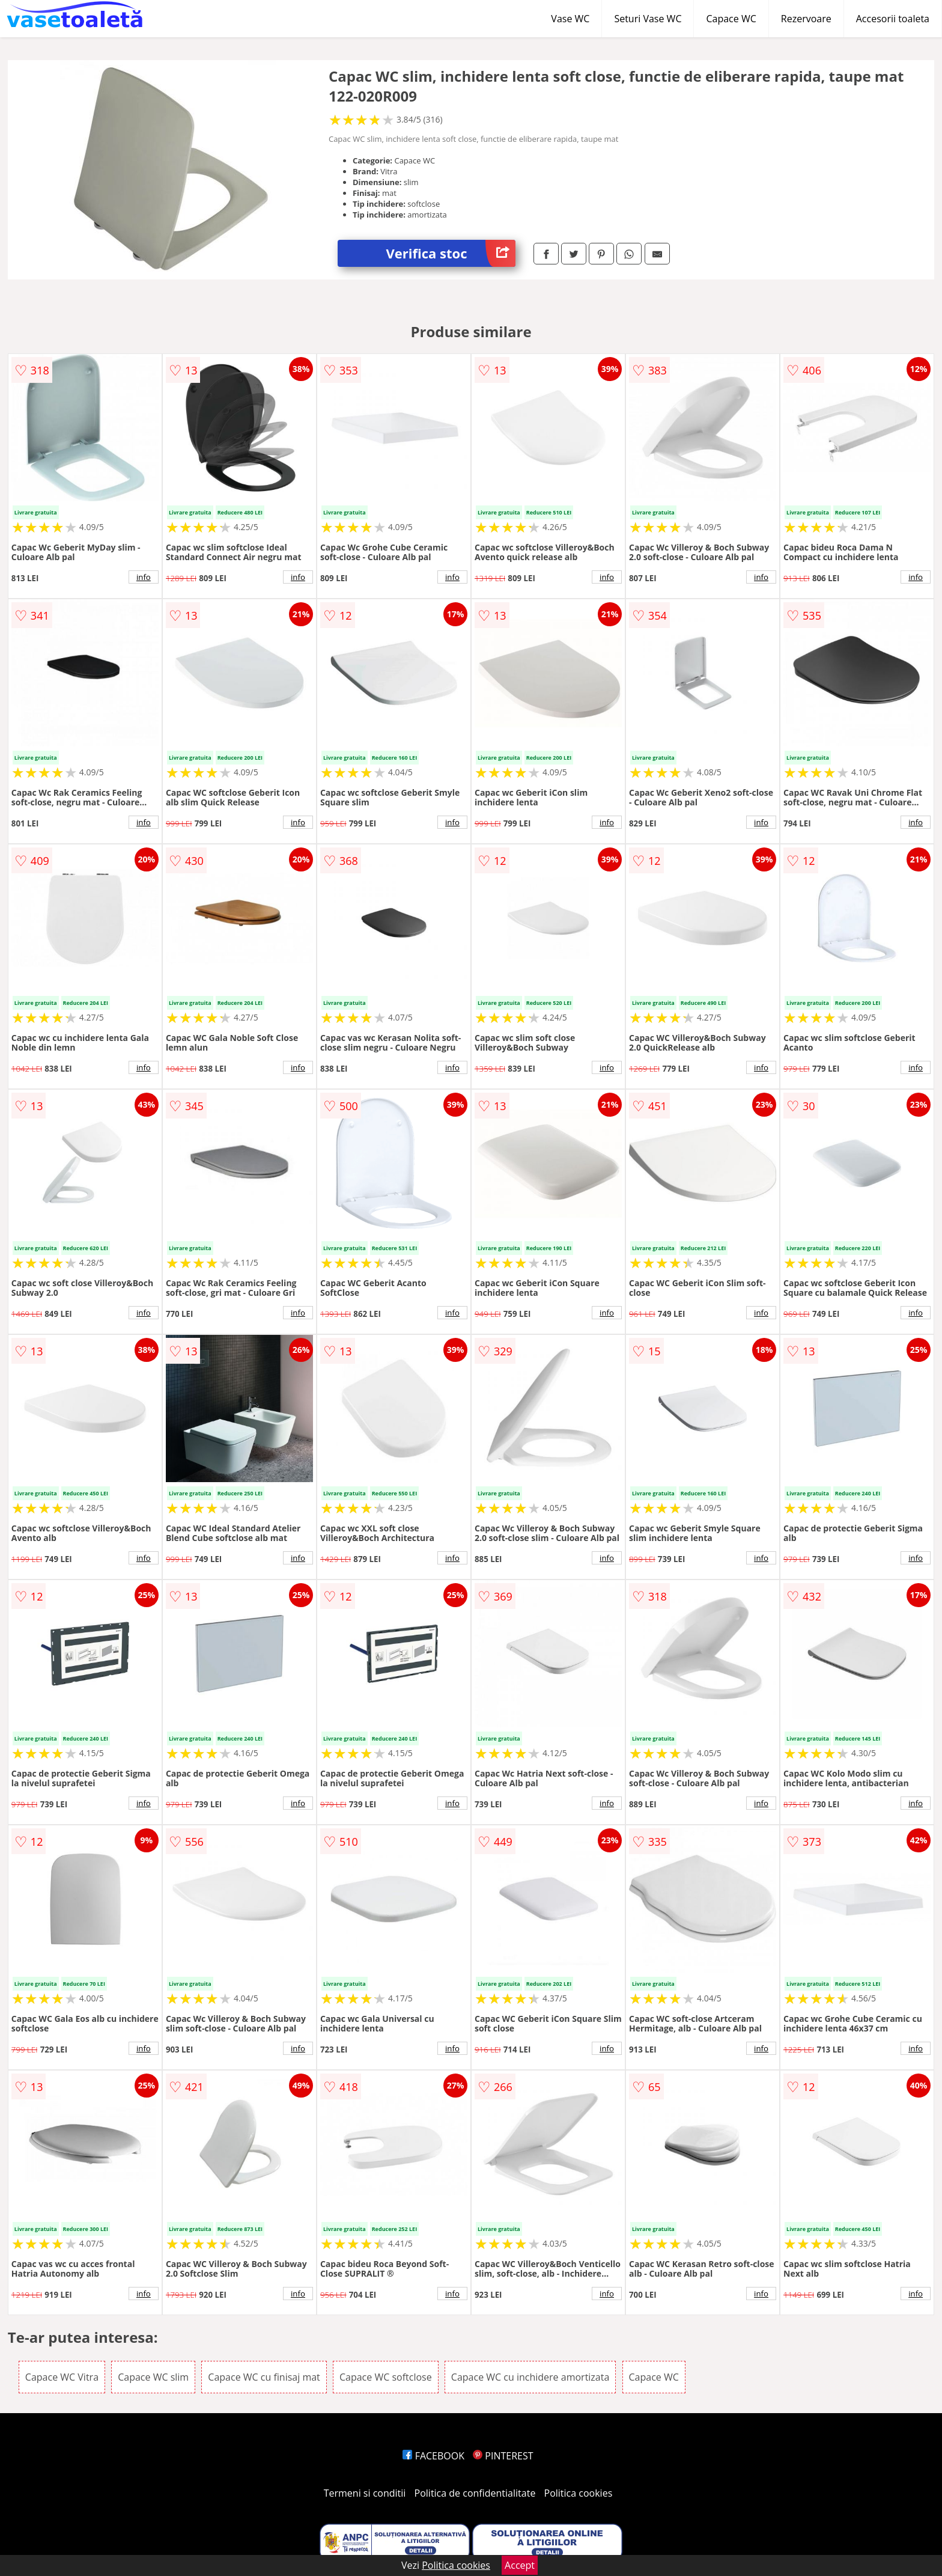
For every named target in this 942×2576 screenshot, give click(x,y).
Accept (520, 2565)
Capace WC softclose (385, 2377)
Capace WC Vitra (62, 2377)
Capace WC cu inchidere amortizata (530, 2377)
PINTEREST (503, 2455)
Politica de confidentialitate (475, 2493)
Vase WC (570, 18)
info (143, 577)
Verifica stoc (450, 253)
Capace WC (731, 18)
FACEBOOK (433, 2455)
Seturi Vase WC (647, 18)
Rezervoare (806, 18)
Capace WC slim (153, 2377)
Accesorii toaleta (892, 18)
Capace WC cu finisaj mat (264, 2377)
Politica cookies (578, 2493)
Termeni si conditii (365, 2493)
